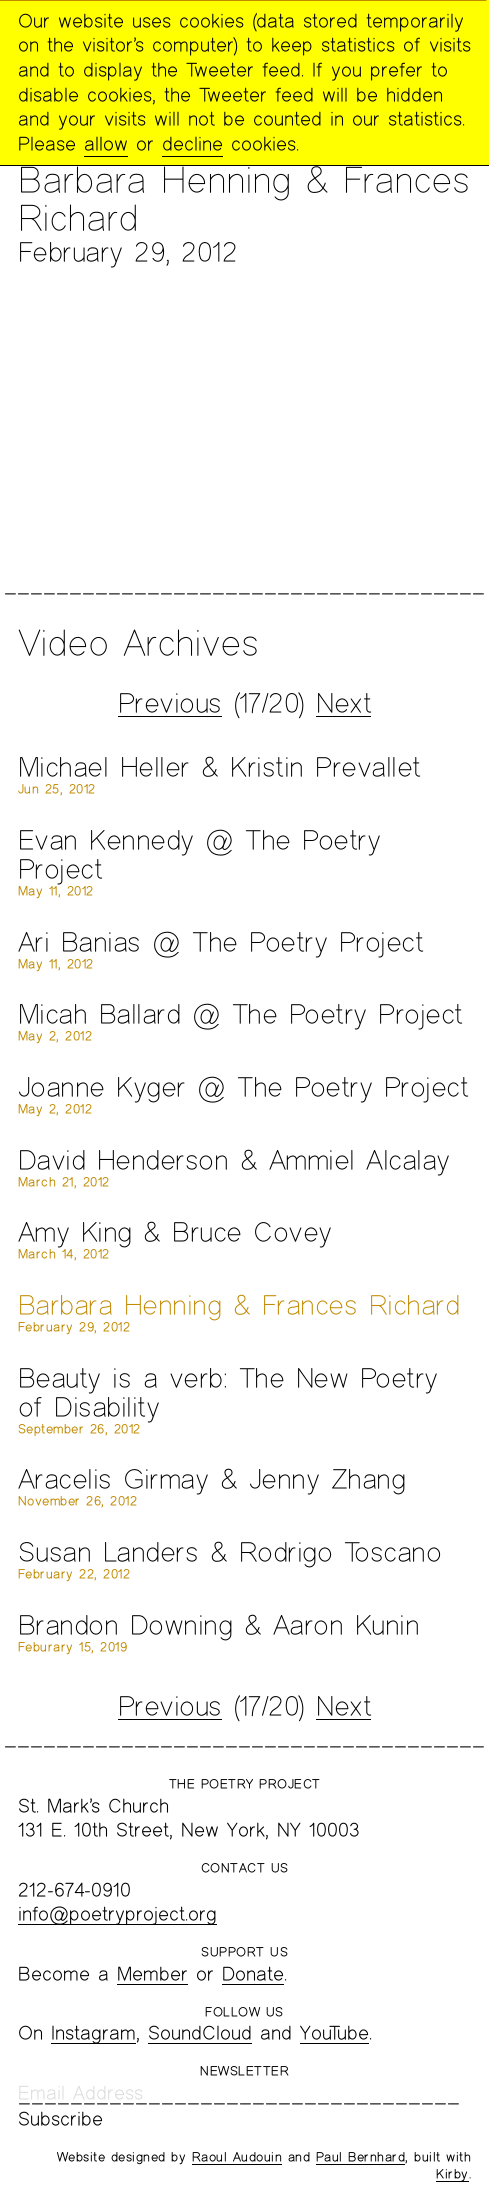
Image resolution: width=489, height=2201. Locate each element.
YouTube (334, 2032)
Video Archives (138, 642)
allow (106, 143)
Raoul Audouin (237, 2157)
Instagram (93, 2032)
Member (152, 1973)
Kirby (452, 2174)
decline (192, 143)
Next (343, 702)
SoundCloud (200, 2032)
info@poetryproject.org (117, 1913)
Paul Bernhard (361, 2157)
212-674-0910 (74, 1889)
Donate (253, 1973)
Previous (170, 702)
